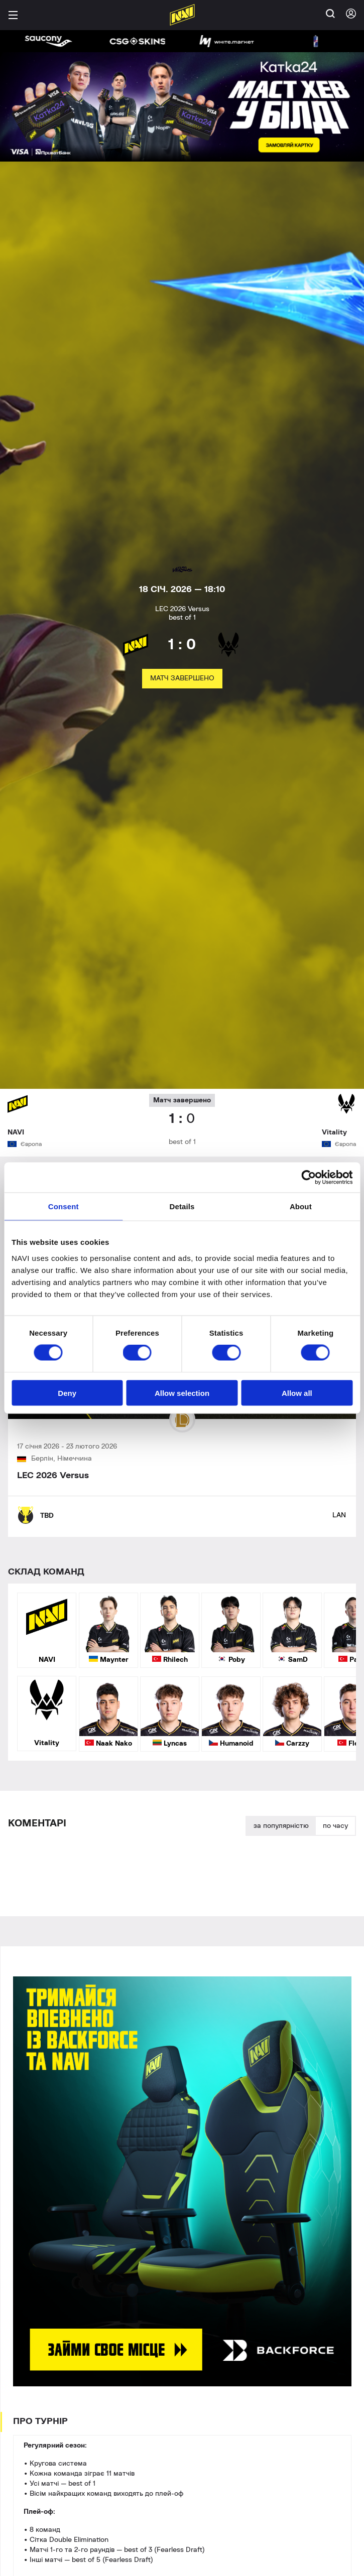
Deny (67, 1392)
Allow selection (182, 1392)
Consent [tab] (63, 1206)
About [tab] (301, 1206)
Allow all (297, 1392)
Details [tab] (182, 1206)
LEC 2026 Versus (53, 1475)
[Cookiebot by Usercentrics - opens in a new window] (308, 1177)
